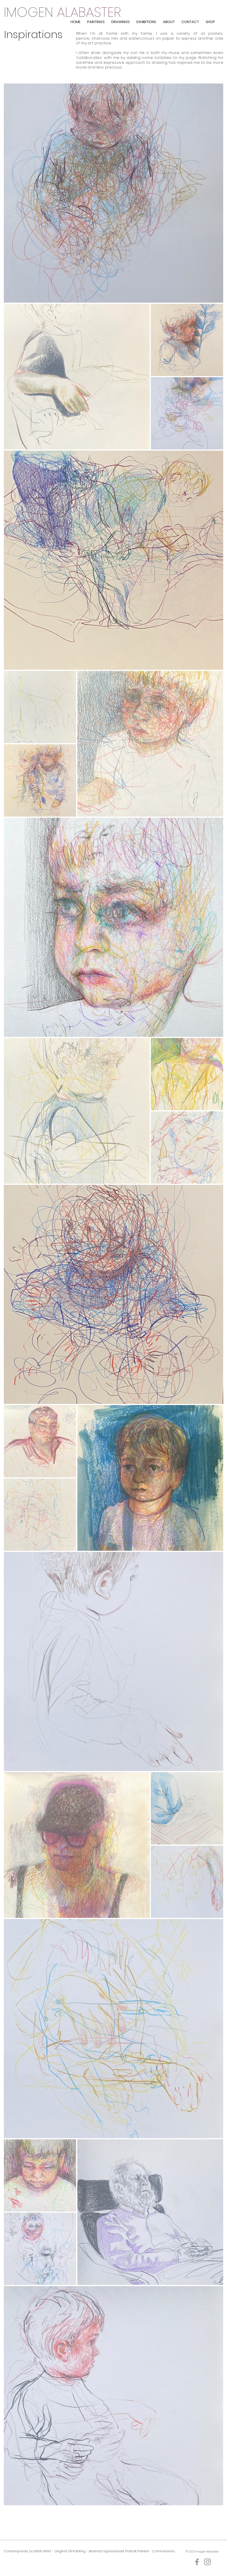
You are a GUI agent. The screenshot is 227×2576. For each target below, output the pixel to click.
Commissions (163, 2551)
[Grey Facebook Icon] (196, 2561)
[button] (96, 22)
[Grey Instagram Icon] (207, 2561)
